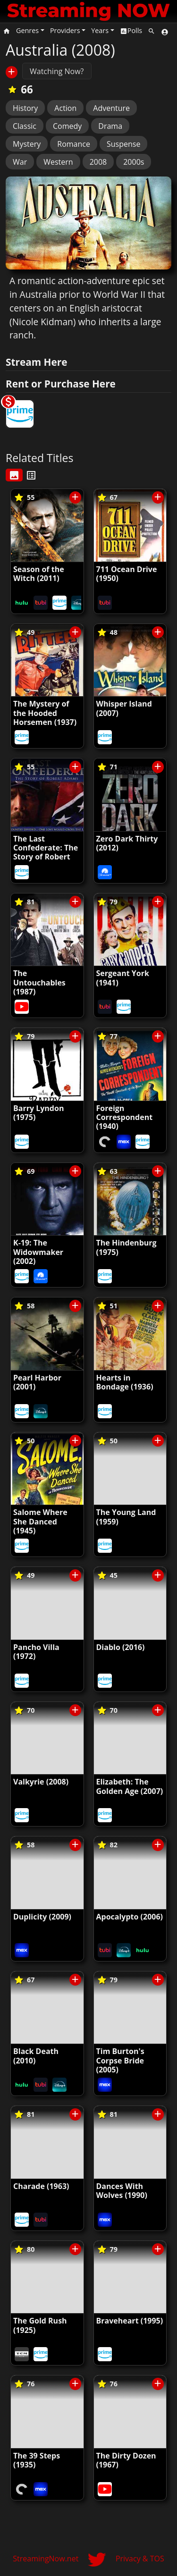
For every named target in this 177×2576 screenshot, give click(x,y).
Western (58, 162)
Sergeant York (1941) (122, 977)
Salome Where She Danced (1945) (40, 1521)
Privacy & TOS (140, 2558)
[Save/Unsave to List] (11, 72)
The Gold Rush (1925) (40, 2325)
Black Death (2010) (36, 2055)
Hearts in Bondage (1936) (124, 1382)
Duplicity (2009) (42, 1916)
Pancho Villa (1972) (36, 1651)
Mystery (27, 144)
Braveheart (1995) (129, 2320)
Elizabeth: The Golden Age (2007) (129, 1786)
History (25, 108)
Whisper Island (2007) (124, 708)
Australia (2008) (60, 50)
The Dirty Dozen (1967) (126, 2460)
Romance (73, 144)
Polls (131, 30)
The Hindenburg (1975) (126, 1247)
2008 (98, 162)
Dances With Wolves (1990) (121, 2190)
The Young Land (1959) (126, 1516)
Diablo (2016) (120, 1647)
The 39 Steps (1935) (36, 2460)
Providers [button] (65, 30)
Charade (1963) (41, 2186)
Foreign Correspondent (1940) (124, 1117)
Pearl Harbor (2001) (37, 1382)
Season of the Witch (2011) (38, 573)
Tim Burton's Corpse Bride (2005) (120, 2060)
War (20, 162)
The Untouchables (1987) (39, 982)
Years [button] (100, 30)
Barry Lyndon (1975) (38, 1112)
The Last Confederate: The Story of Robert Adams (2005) (45, 852)
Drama (110, 126)
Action (65, 108)
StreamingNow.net (45, 2558)
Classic (24, 126)
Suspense (123, 144)
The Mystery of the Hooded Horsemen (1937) (44, 713)
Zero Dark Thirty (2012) (127, 843)
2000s (133, 162)
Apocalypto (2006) (129, 1916)
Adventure (111, 108)
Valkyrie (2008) (40, 1781)
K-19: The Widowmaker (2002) (38, 1251)
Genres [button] (27, 30)
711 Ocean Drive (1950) (126, 573)
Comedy (67, 126)
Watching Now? (57, 71)
